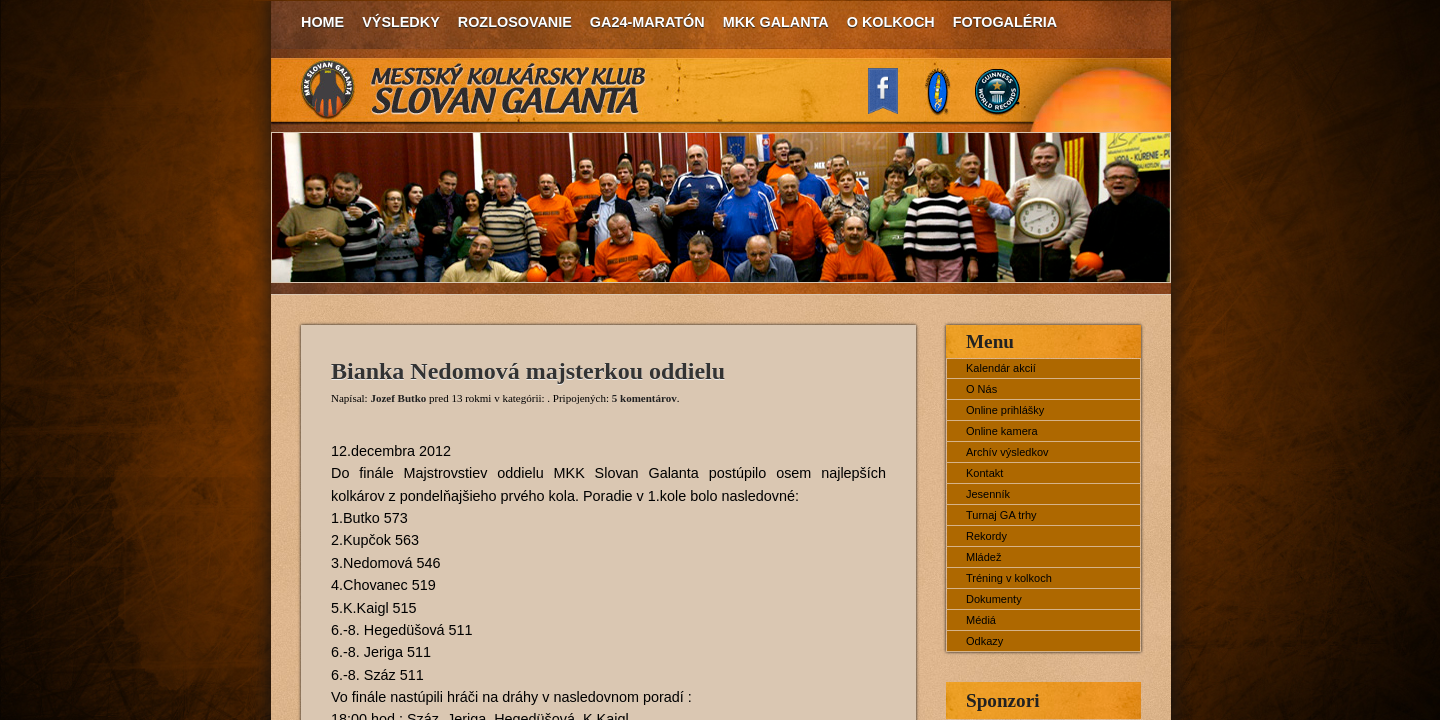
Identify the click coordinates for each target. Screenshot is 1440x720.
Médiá (981, 620)
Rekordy (986, 536)
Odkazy (984, 641)
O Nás (981, 389)
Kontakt (984, 473)
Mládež (983, 557)
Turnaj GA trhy (1001, 515)
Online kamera (1002, 431)
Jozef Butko (398, 398)
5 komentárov (644, 398)
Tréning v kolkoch (1009, 578)
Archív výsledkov (1007, 452)
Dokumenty (994, 599)
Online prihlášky (1005, 410)
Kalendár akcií (1001, 368)
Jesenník (988, 494)
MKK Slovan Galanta (474, 90)
